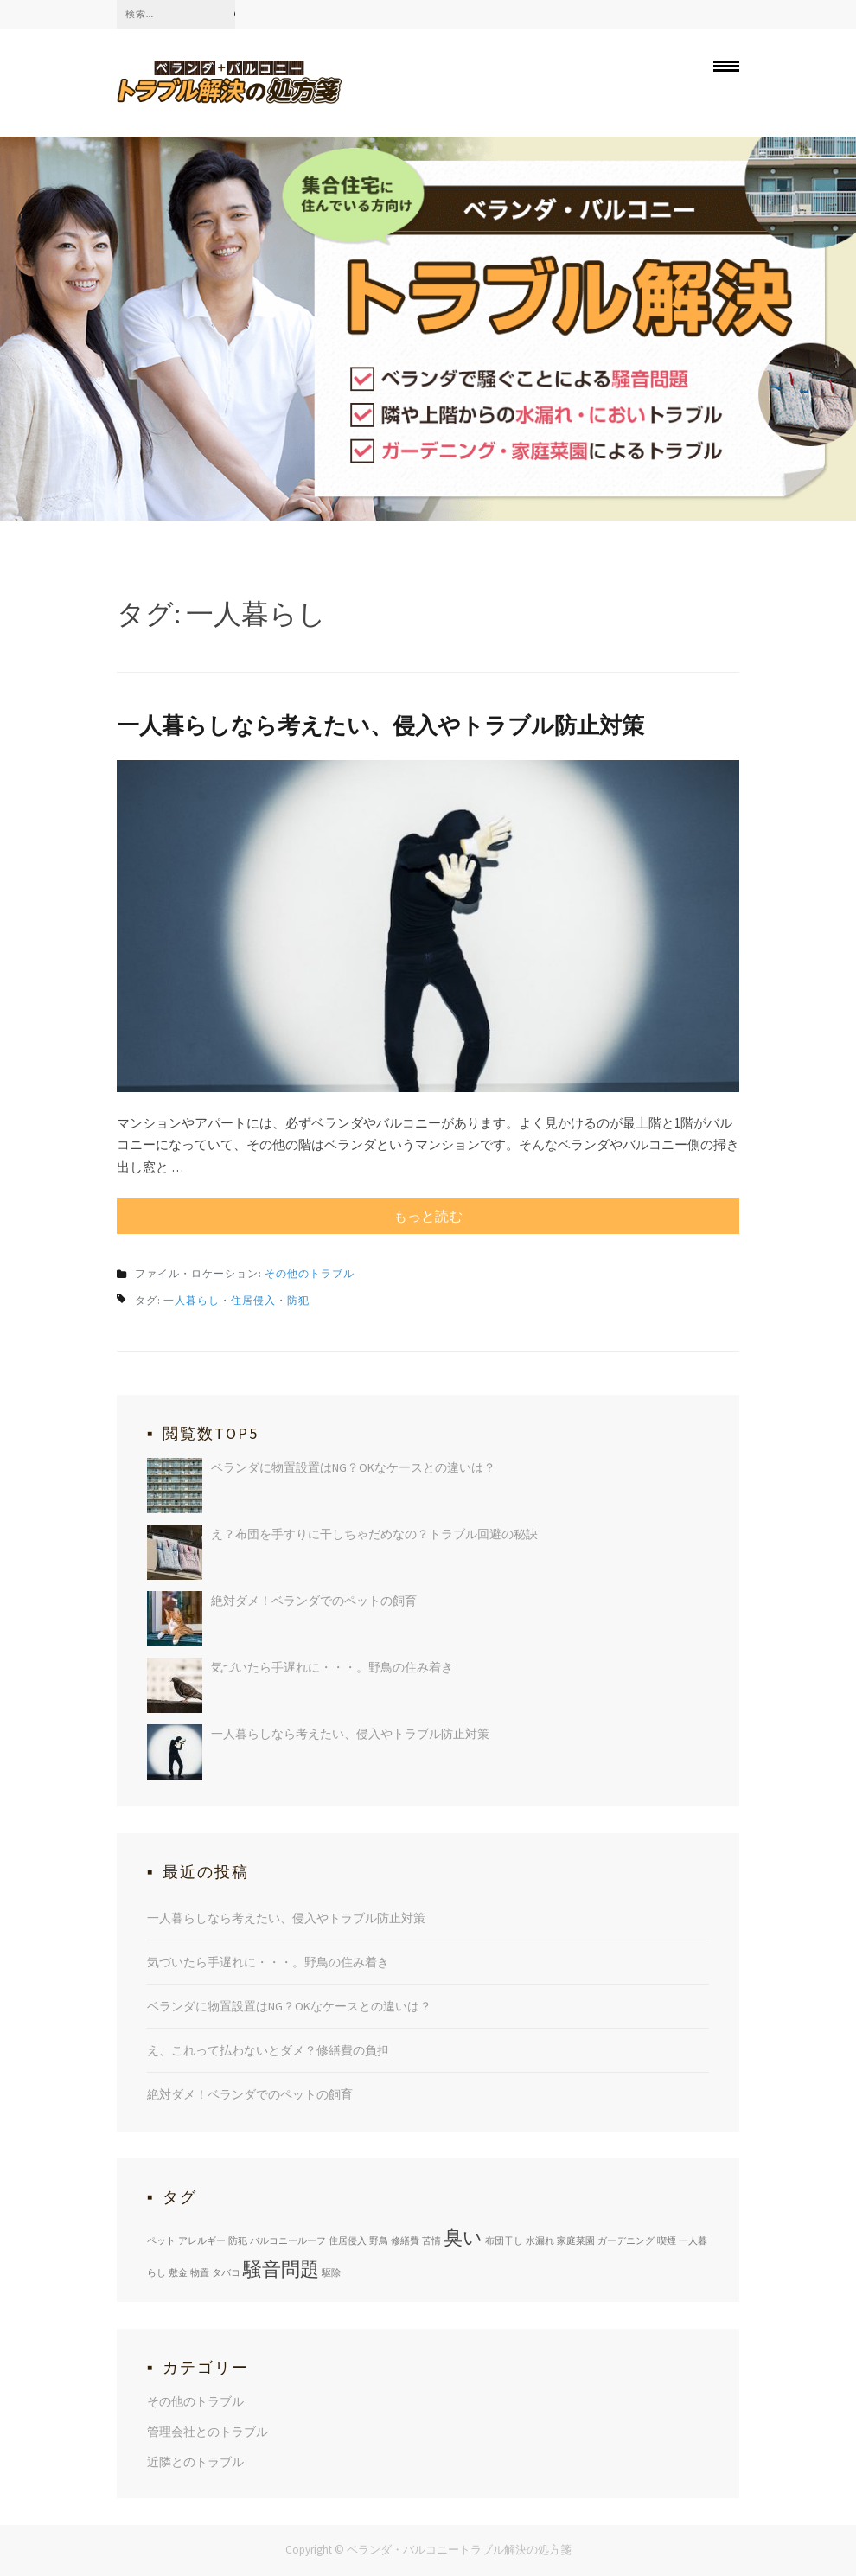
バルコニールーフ (288, 2240)
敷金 (178, 2272)
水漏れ (540, 2240)
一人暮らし (191, 1300)
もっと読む (428, 1215)
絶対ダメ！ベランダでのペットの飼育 (314, 1600)
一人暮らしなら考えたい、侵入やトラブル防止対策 (380, 725)
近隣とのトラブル (195, 2462)
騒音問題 (281, 2269)
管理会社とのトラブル (207, 2431)
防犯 (298, 1300)
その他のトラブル (310, 1273)
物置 (199, 2272)
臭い (463, 2237)
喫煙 (666, 2240)
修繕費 (405, 2240)
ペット (161, 2240)
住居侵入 (253, 1300)
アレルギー (202, 2240)
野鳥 (378, 2240)
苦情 (431, 2240)
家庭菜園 (576, 2240)
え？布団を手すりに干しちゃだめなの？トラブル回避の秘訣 (374, 1534)
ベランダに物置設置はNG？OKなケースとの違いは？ (353, 1467)
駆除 (331, 2272)
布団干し (504, 2240)
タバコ (226, 2272)
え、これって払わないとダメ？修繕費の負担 (268, 2050)
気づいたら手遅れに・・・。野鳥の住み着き (332, 1667)
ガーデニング (626, 2240)
